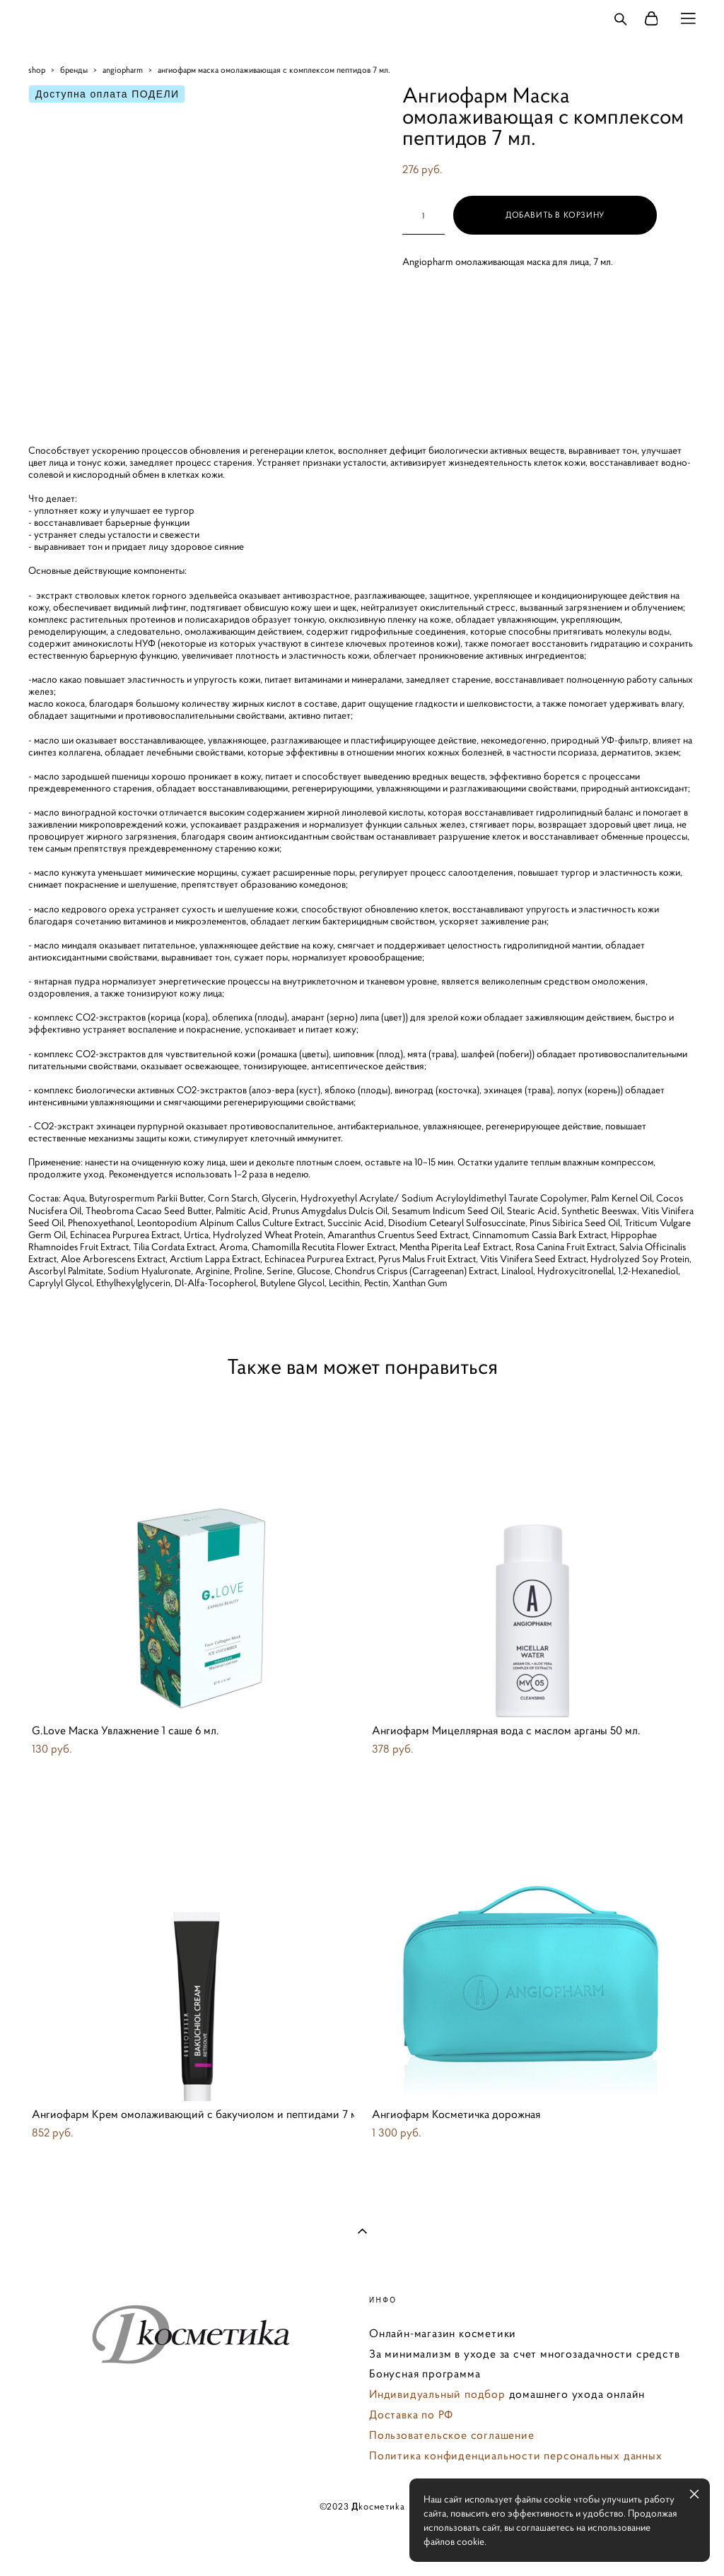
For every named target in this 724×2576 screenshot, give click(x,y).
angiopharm (123, 69)
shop (36, 69)
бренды (74, 69)
